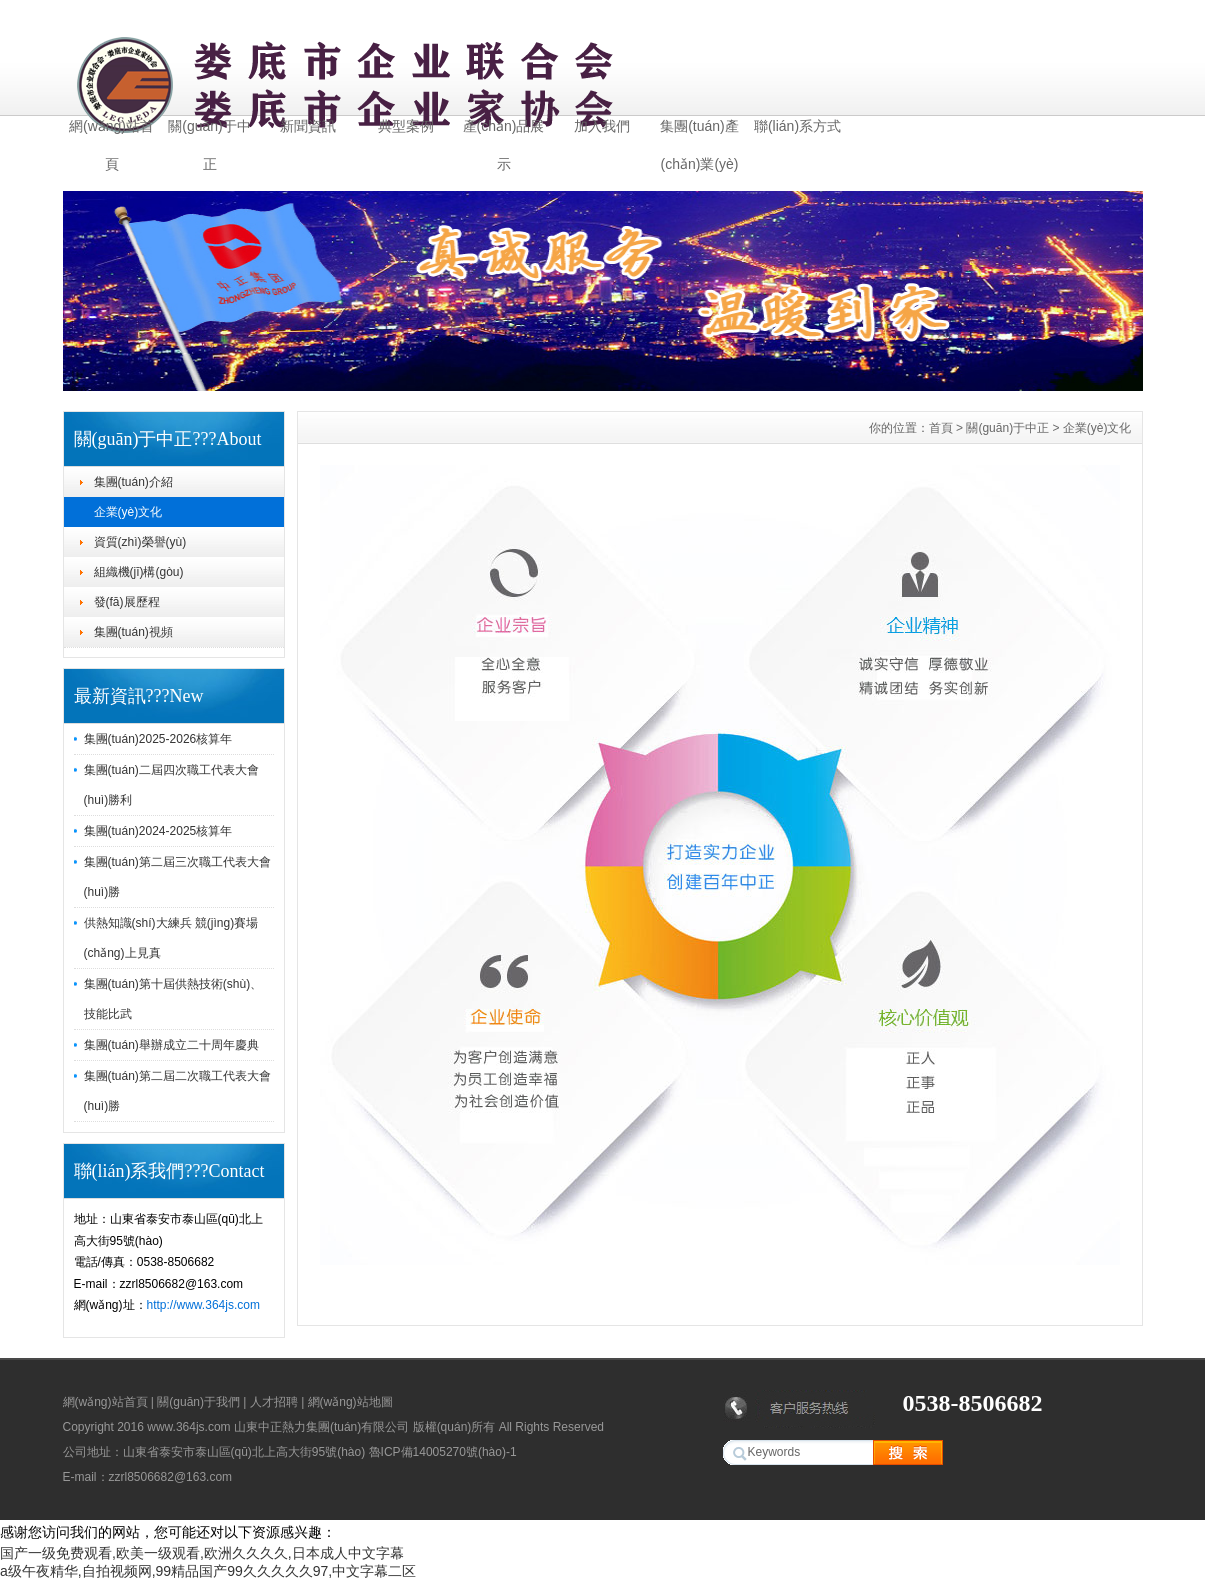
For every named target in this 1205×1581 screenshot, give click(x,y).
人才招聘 (274, 1402)
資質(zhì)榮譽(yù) (140, 542)
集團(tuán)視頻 (133, 632)
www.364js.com (188, 1427)
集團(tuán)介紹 (133, 482)
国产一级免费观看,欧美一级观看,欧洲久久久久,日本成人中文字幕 (202, 1553)
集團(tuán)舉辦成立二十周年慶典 (171, 1045)
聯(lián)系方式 (797, 126)
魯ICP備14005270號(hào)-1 (443, 1452)
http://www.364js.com (203, 1305)
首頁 (941, 428)
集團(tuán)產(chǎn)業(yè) (699, 131)
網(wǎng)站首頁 (111, 131)
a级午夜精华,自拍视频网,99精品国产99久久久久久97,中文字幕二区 (208, 1571)
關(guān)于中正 (209, 131)
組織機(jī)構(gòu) (139, 572)
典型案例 (406, 126)
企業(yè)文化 (128, 512)
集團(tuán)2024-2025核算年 (158, 831)
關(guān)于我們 (198, 1402)
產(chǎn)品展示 (504, 131)
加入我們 (602, 126)
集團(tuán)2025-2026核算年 (158, 739)
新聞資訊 (308, 126)
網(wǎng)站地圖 (350, 1402)
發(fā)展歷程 (127, 602)
